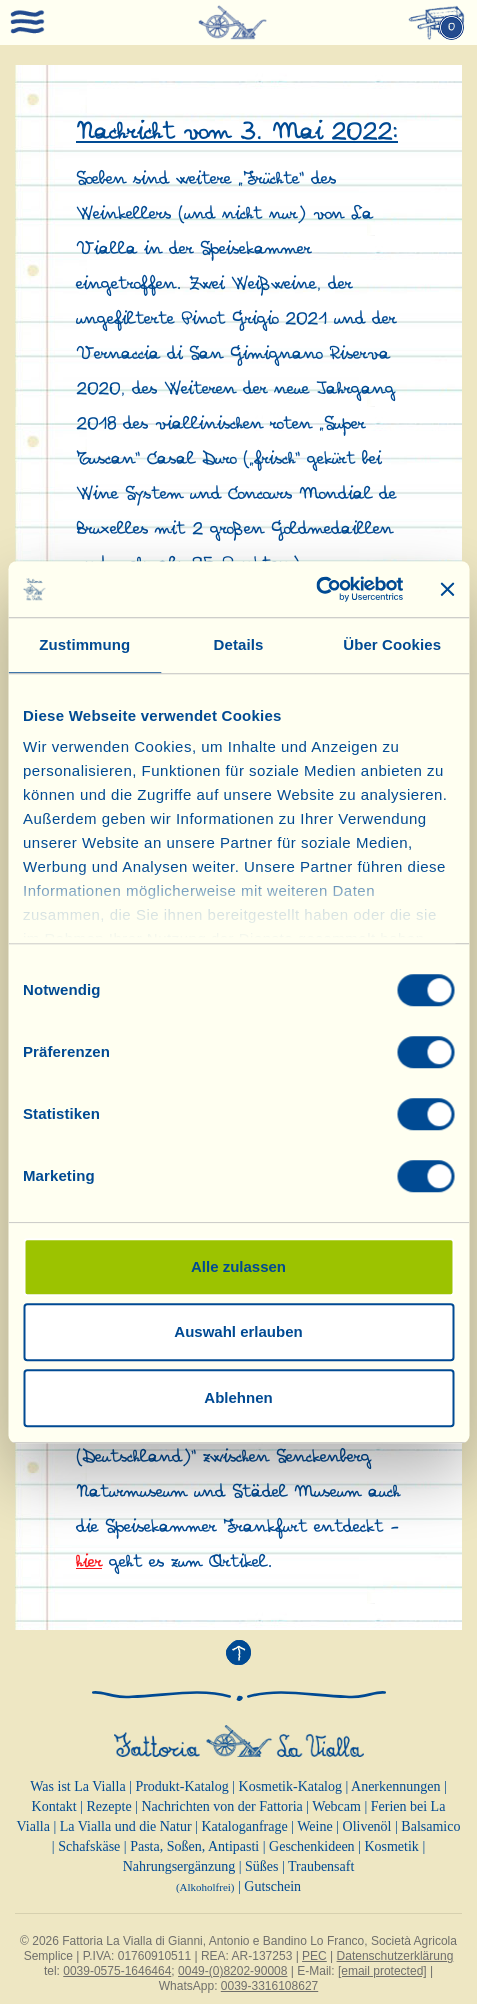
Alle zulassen (238, 1266)
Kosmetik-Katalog (290, 1786)
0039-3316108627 (269, 1986)
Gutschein (272, 1886)
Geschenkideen (312, 1846)
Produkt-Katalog (181, 1786)
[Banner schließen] (447, 589)
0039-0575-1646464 (117, 1971)
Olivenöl (367, 1826)
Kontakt (54, 1806)
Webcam (336, 1806)
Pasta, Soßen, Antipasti (194, 1846)
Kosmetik (391, 1846)
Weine (314, 1826)
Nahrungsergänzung (179, 1866)
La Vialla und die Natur (126, 1826)
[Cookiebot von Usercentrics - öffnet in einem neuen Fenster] (315, 589)
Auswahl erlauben (238, 1331)
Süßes (261, 1866)
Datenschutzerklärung (395, 1956)
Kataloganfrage (244, 1826)
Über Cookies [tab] (392, 644)
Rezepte (109, 1806)
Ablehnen (238, 1397)
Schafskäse (89, 1846)
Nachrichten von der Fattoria (221, 1806)
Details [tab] (239, 644)
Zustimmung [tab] (84, 644)
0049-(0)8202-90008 (232, 1971)
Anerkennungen (395, 1786)
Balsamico (430, 1826)
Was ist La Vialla (77, 1786)
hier (89, 1562)
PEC (314, 1956)
